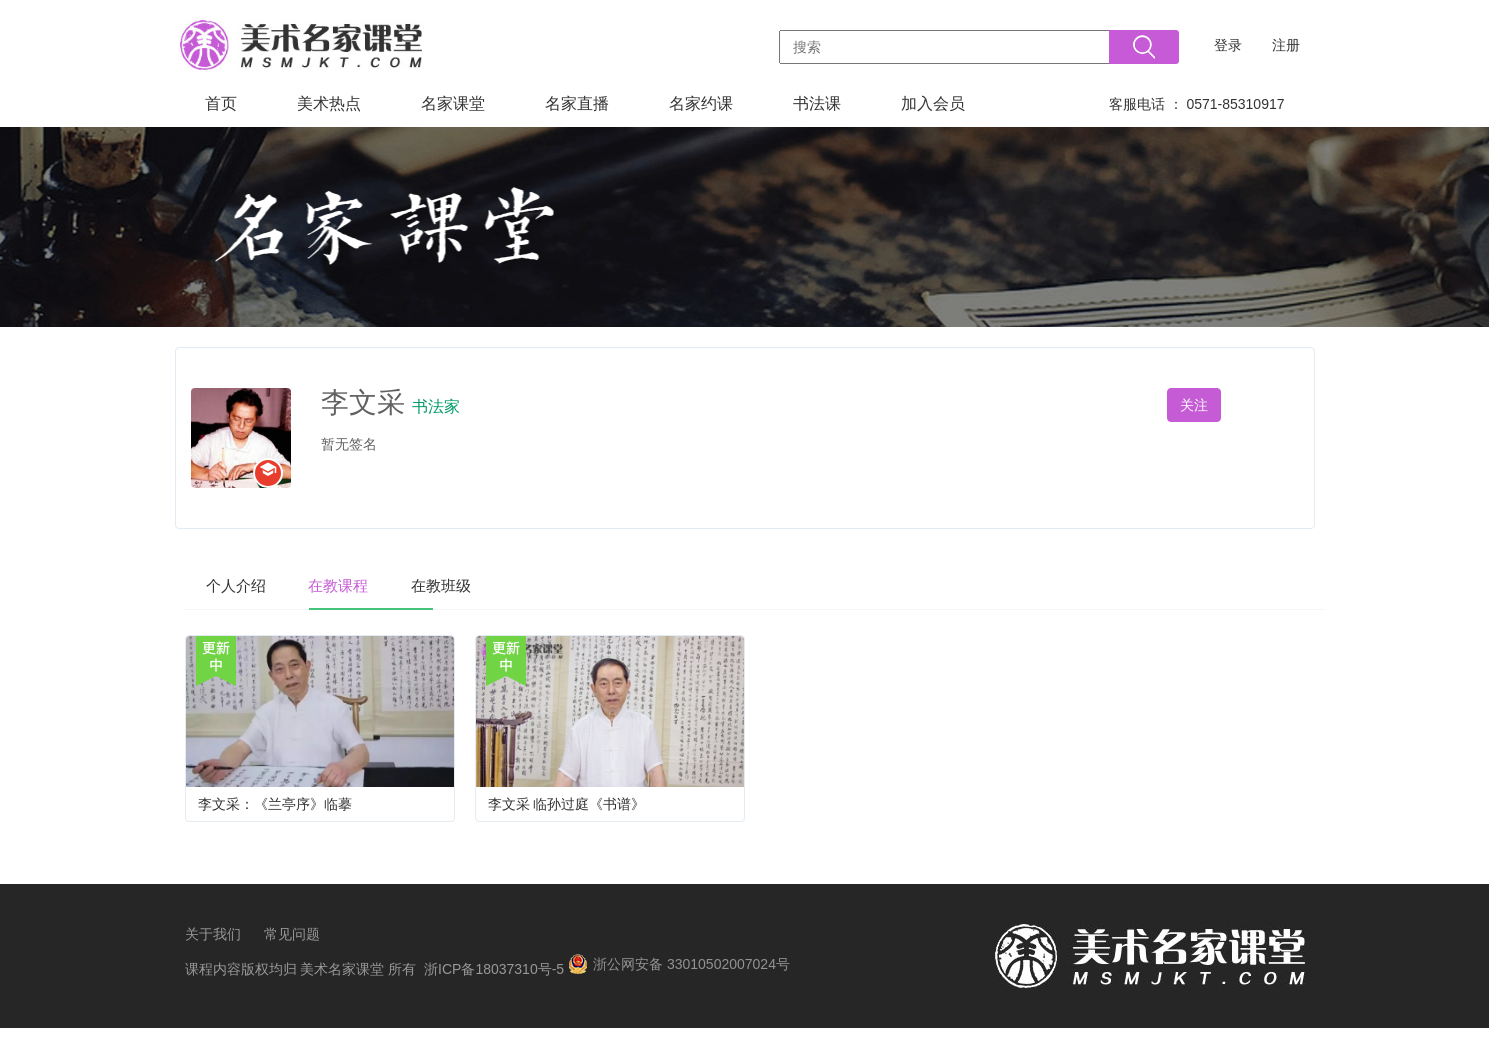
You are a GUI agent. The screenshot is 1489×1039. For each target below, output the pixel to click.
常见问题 (292, 945)
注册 (1286, 45)
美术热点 (329, 103)
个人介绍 (247, 584)
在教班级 (495, 584)
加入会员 (933, 103)
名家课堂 (453, 103)
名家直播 (577, 103)
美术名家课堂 (342, 980)
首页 (221, 103)
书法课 (817, 103)
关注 (1194, 405)
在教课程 (371, 584)
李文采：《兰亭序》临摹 (275, 807)
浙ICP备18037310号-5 (494, 980)
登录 (1228, 45)
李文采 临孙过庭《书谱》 (567, 807)
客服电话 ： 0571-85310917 (1197, 104)
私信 (1272, 405)
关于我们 (213, 945)
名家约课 (701, 103)
